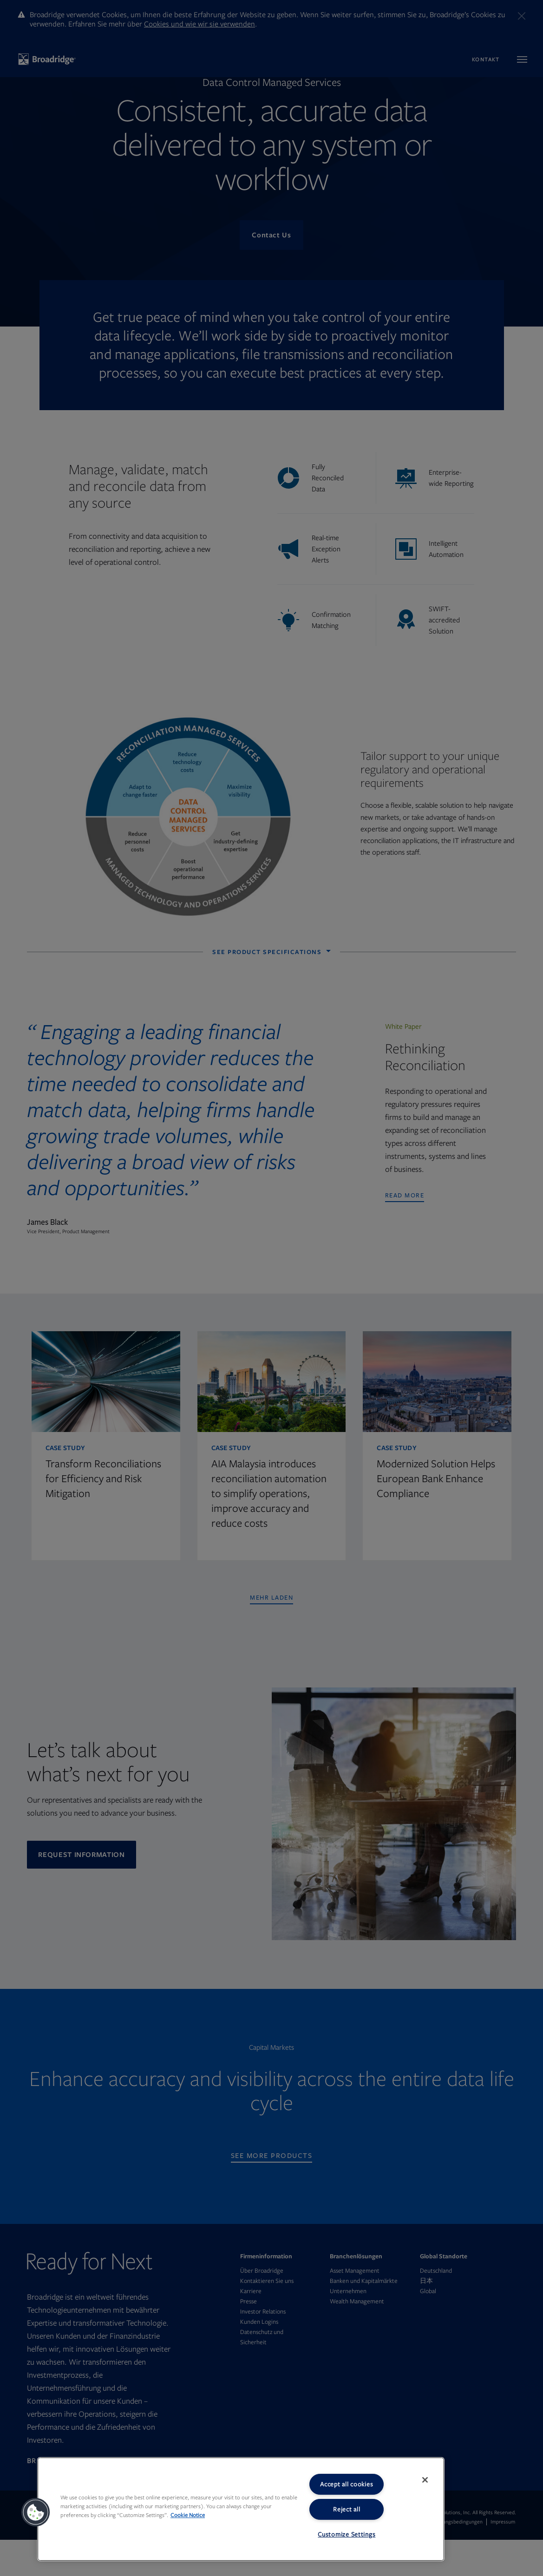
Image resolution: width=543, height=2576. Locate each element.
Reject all (346, 2509)
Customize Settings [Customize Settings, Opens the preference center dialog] (346, 2534)
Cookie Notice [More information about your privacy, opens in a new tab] (187, 2515)
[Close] (425, 2480)
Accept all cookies (346, 2484)
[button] (36, 2512)
